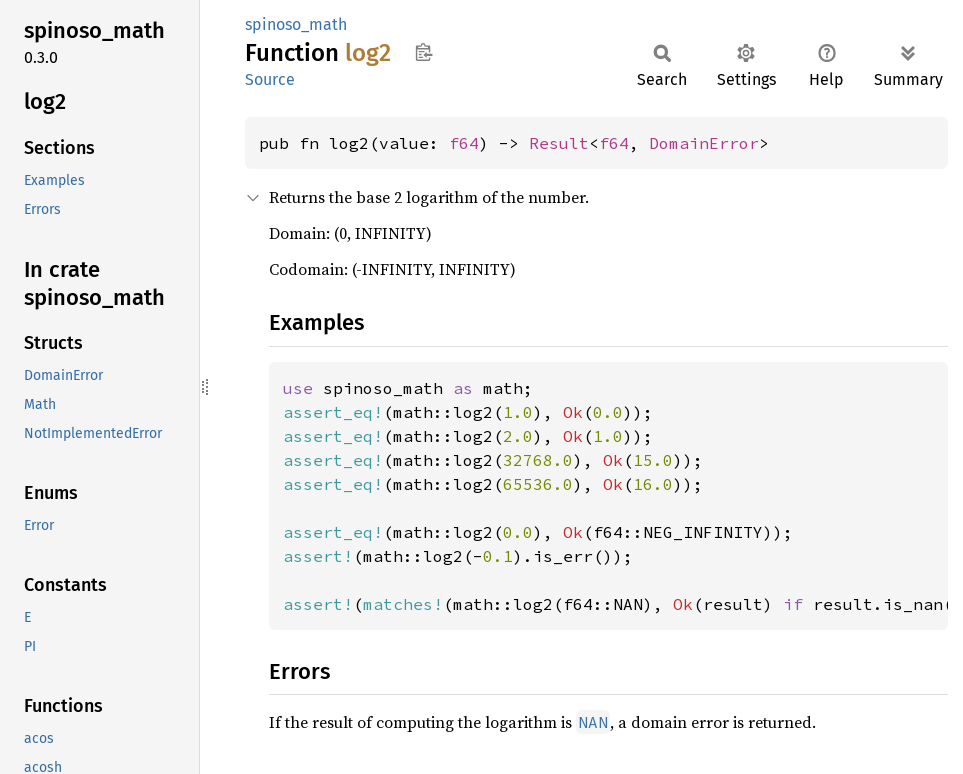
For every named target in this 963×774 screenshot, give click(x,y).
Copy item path (423, 52)
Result (559, 143)
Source (270, 79)
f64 (464, 143)
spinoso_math (296, 24)
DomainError (704, 143)
